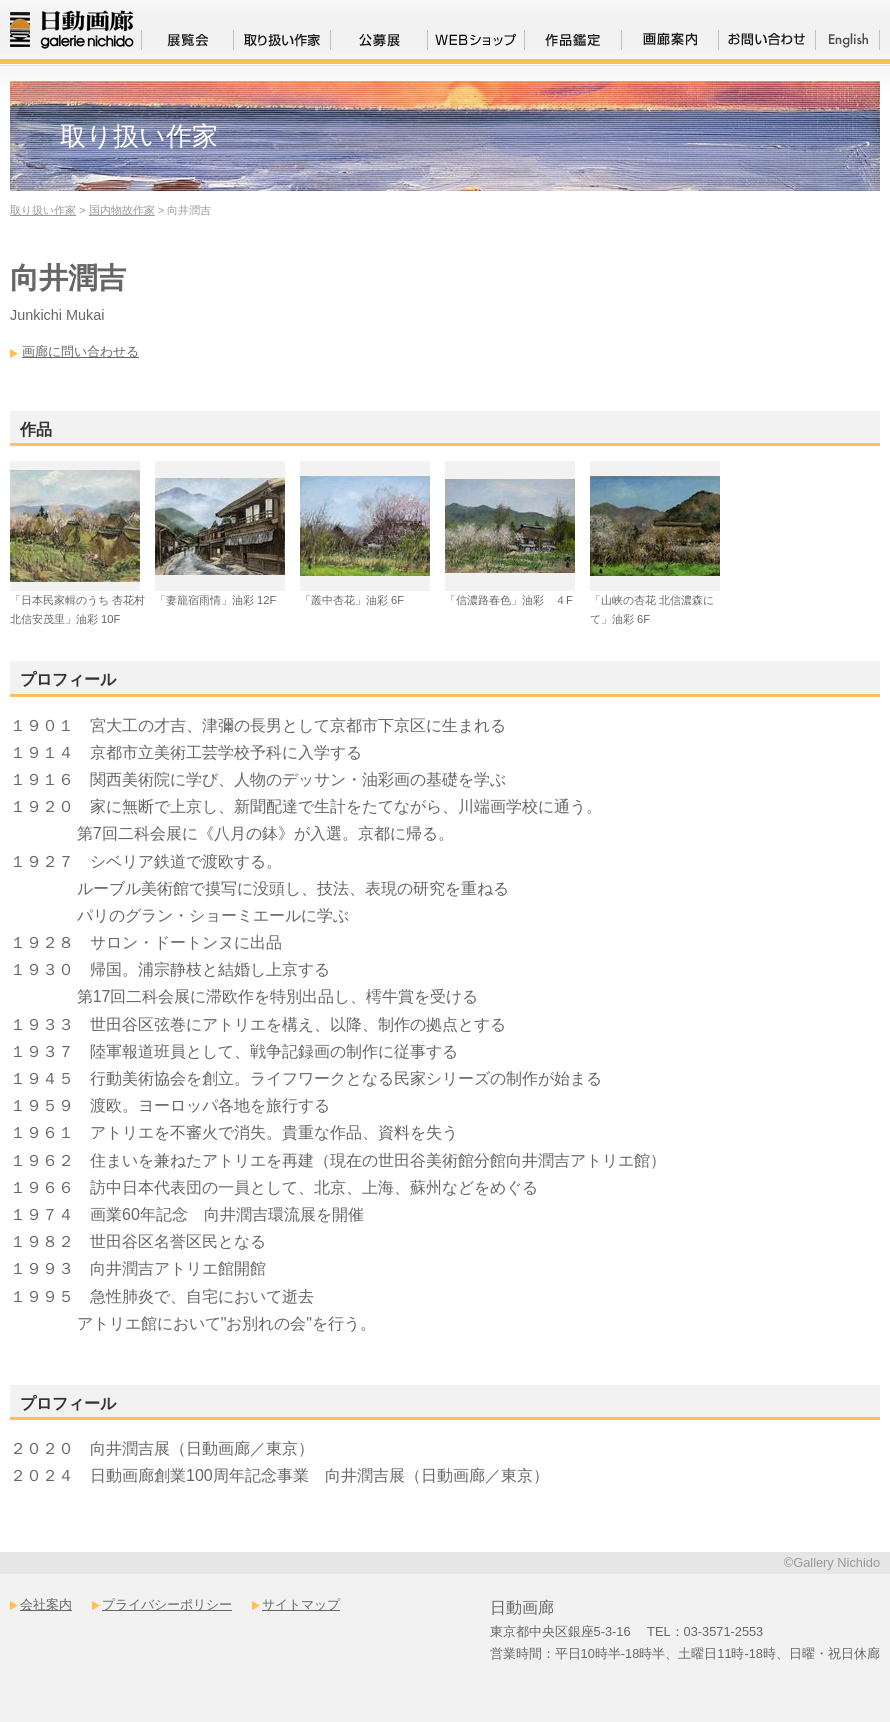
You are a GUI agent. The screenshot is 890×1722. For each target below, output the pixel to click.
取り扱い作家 (43, 210)
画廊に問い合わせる (80, 351)
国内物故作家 (122, 210)
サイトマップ (301, 1604)
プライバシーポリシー (167, 1604)
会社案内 (46, 1604)
